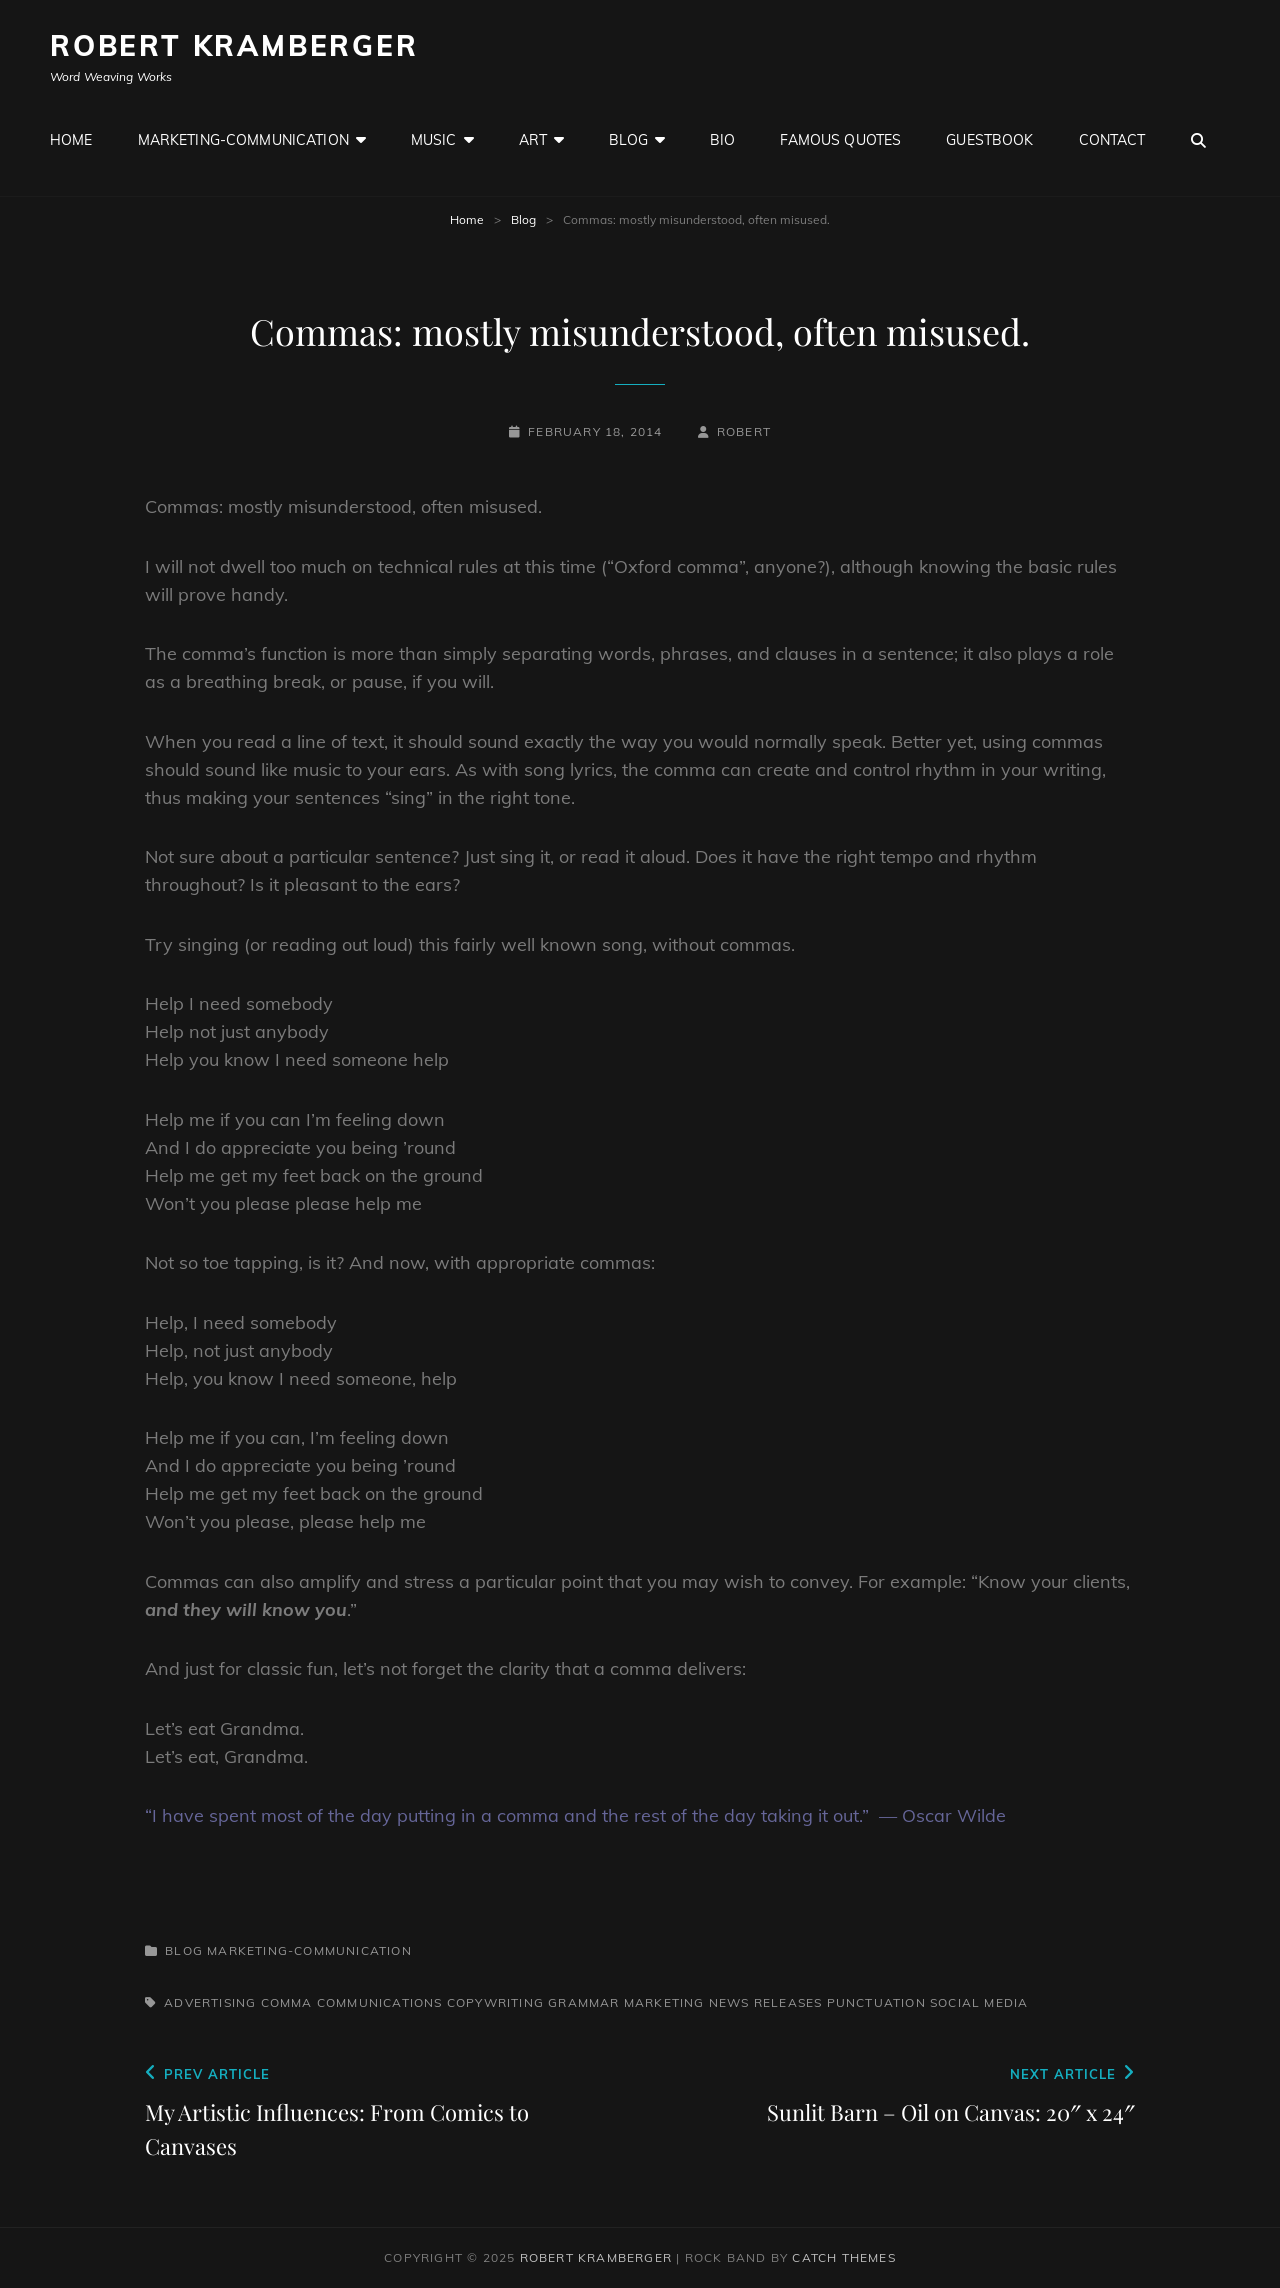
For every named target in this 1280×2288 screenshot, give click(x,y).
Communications (380, 2002)
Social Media (979, 2002)
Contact (1112, 140)
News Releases (766, 2002)
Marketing (664, 2002)
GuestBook (989, 140)
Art (533, 140)
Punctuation (876, 2002)
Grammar (583, 2002)
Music (434, 140)
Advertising (210, 2002)
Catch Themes (843, 2257)
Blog (628, 140)
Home (71, 140)
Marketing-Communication (243, 140)
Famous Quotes (840, 140)
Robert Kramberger (234, 45)
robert (744, 431)
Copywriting (495, 2002)
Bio (722, 140)
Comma (287, 2002)
